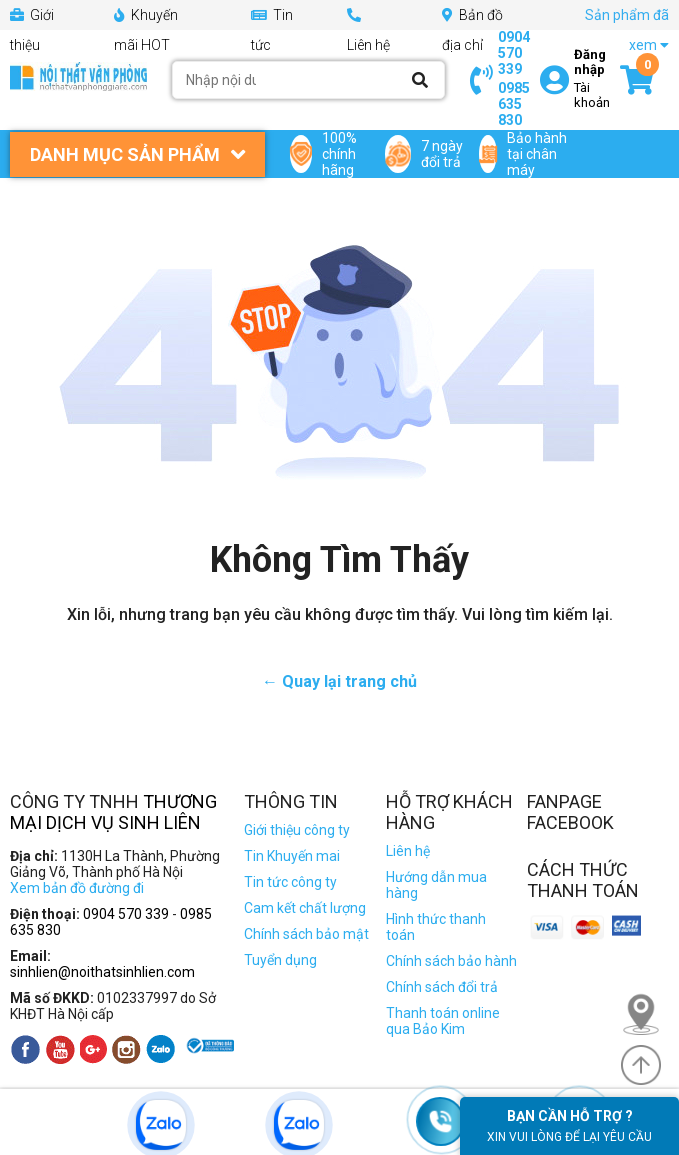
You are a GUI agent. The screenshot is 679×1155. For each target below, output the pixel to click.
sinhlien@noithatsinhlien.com (102, 972)
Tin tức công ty (290, 882)
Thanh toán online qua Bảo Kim (443, 1021)
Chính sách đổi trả (442, 987)
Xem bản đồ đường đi (77, 888)
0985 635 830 (514, 104)
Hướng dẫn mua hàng (436, 885)
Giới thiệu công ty (297, 830)
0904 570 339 (514, 53)
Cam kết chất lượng (305, 908)
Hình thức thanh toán (436, 927)
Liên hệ (408, 851)
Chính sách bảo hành (451, 961)
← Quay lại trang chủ (339, 681)
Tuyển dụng (280, 960)
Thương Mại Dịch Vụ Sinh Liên (113, 812)
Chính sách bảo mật (306, 934)
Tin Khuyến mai (292, 856)
